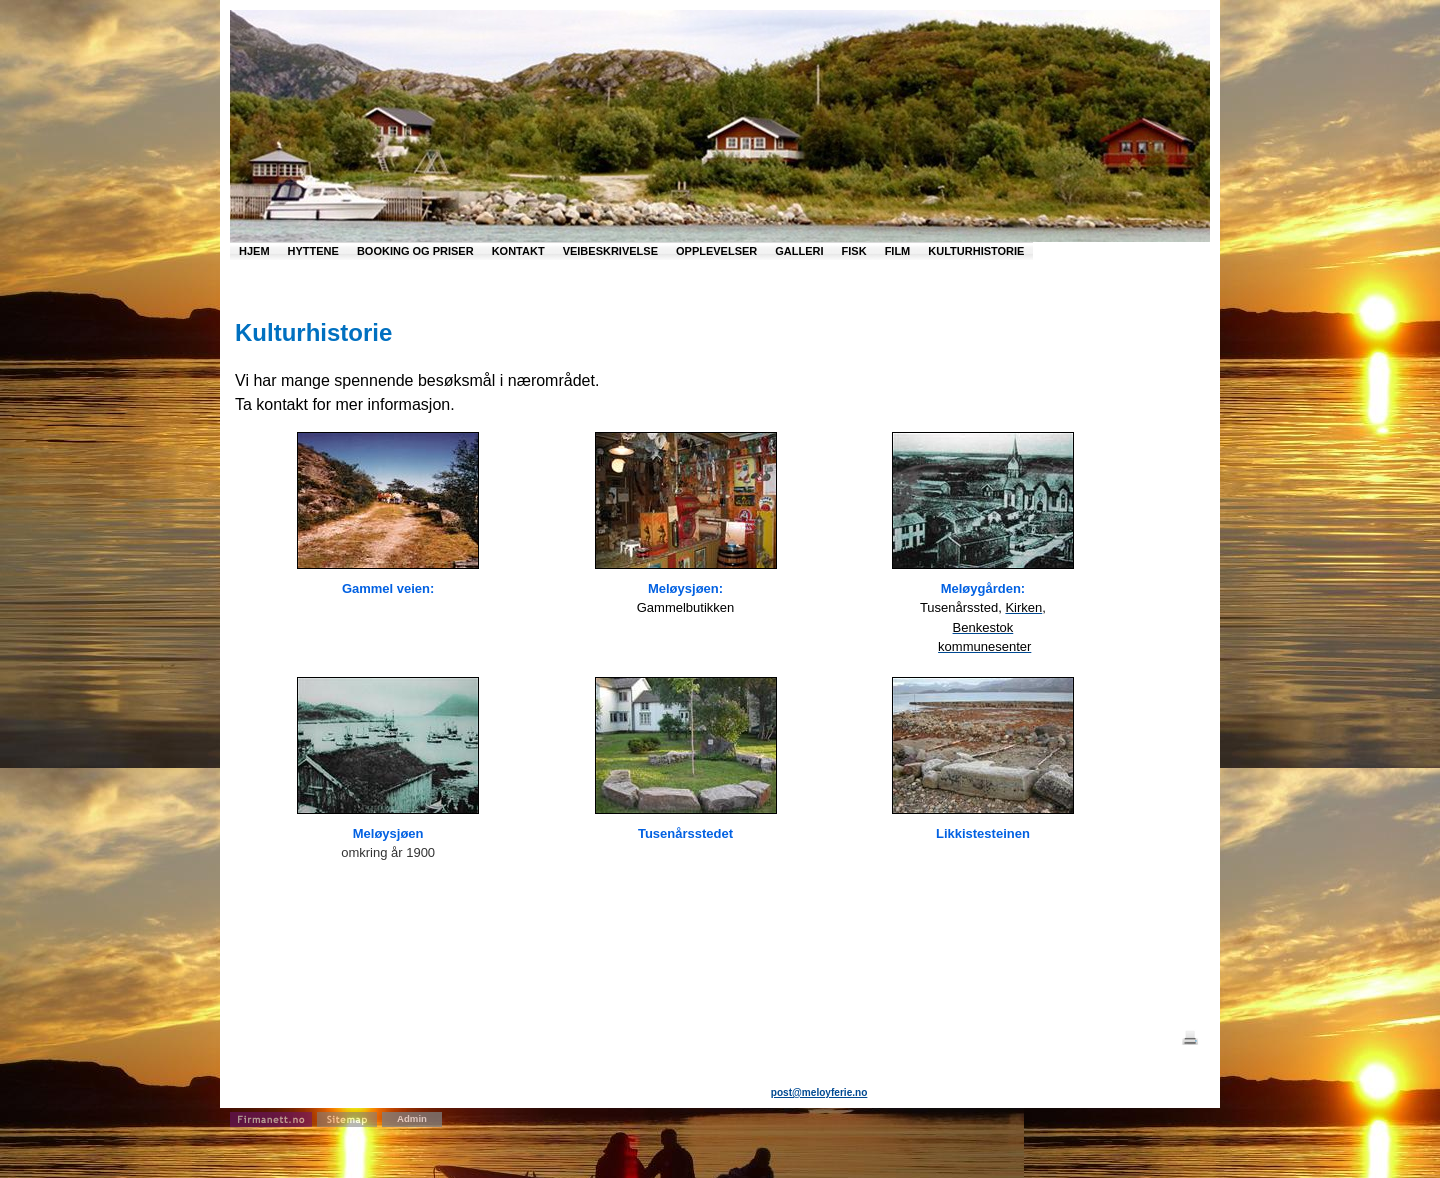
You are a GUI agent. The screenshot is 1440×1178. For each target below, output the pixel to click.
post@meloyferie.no (819, 1092)
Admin (412, 1118)
